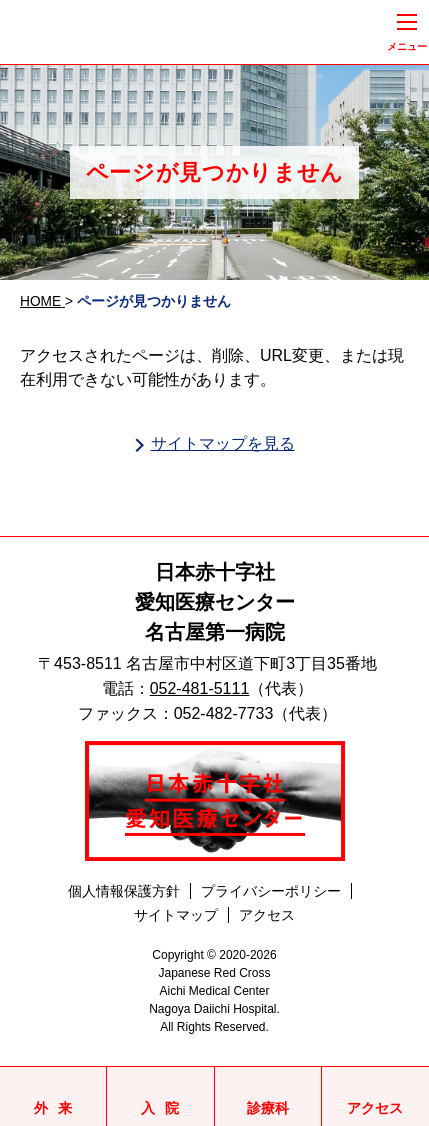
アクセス (267, 915)
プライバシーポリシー (271, 891)
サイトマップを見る (223, 443)
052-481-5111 (200, 688)
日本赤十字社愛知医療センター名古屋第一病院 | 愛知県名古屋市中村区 (149, 32)
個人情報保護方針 (124, 891)
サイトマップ (176, 915)
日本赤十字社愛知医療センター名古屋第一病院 (215, 602)
